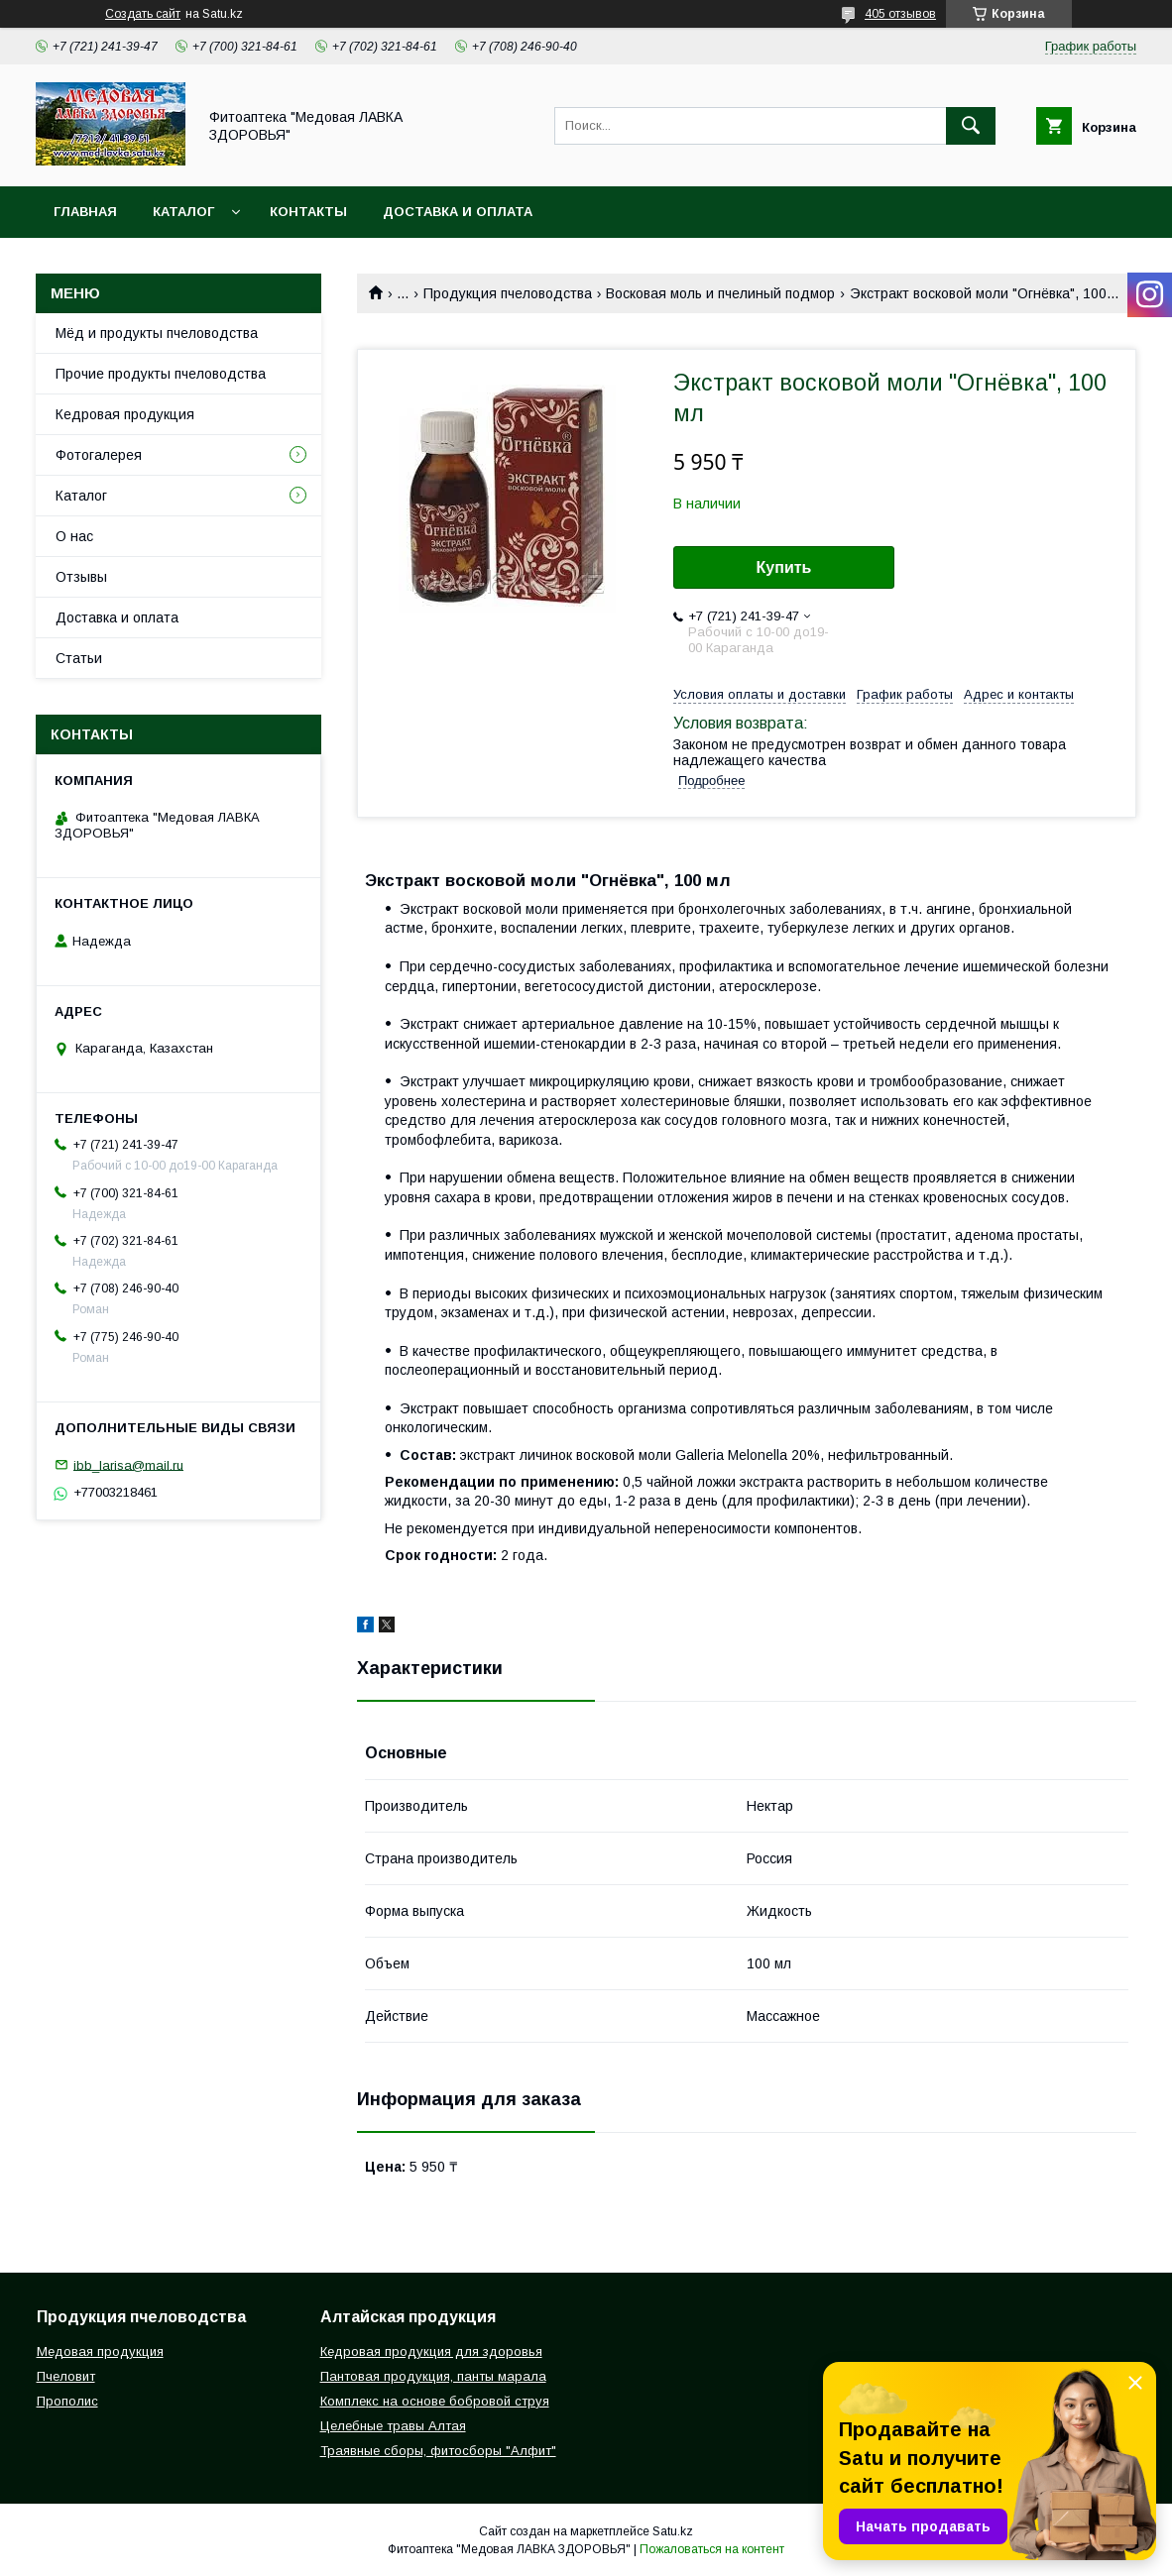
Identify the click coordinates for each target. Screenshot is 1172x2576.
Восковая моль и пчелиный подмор (720, 293)
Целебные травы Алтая (393, 2425)
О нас (74, 536)
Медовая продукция (100, 2351)
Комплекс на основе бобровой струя (434, 2401)
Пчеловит (66, 2376)
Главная (85, 211)
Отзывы (81, 577)
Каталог (183, 211)
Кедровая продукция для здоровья (431, 2351)
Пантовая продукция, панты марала (433, 2376)
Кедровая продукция (125, 414)
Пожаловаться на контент (712, 2549)
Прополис (67, 2401)
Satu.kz (672, 2531)
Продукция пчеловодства (507, 293)
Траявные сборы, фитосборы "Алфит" (438, 2450)
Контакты (308, 211)
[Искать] (971, 126)
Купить (784, 567)
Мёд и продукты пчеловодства (157, 333)
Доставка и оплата (457, 211)
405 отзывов (900, 14)
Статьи (79, 658)
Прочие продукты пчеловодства (161, 374)
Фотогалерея (99, 455)
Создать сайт (142, 14)
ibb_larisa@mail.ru (128, 1464)
